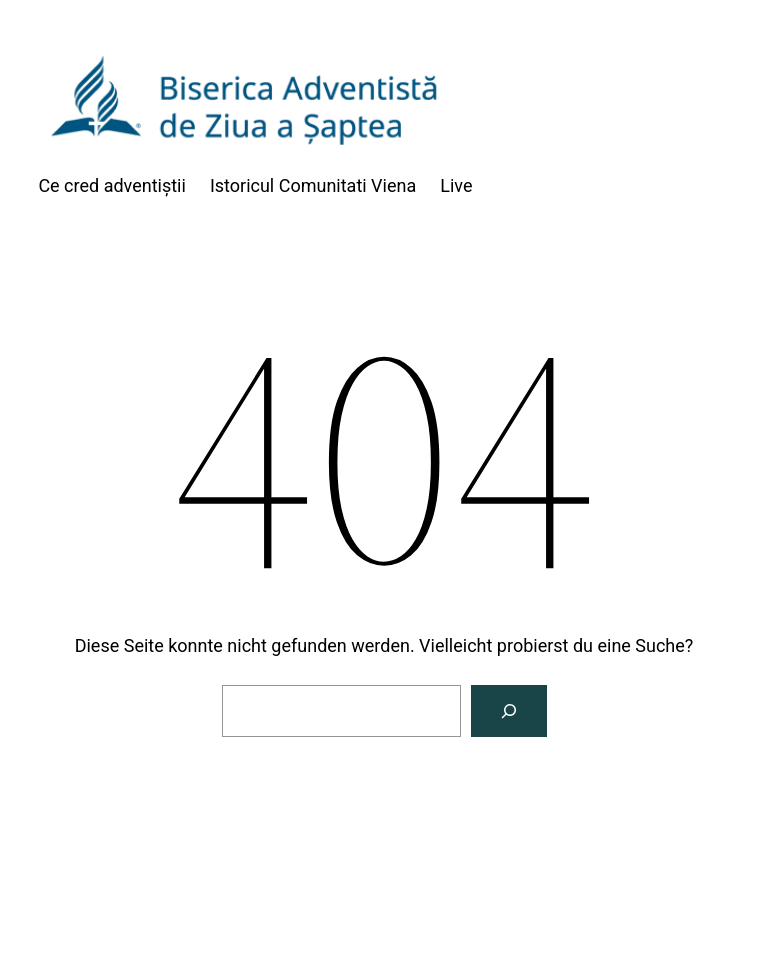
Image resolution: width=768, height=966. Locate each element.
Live (456, 185)
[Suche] (509, 711)
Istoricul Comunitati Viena (313, 185)
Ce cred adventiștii (111, 185)
